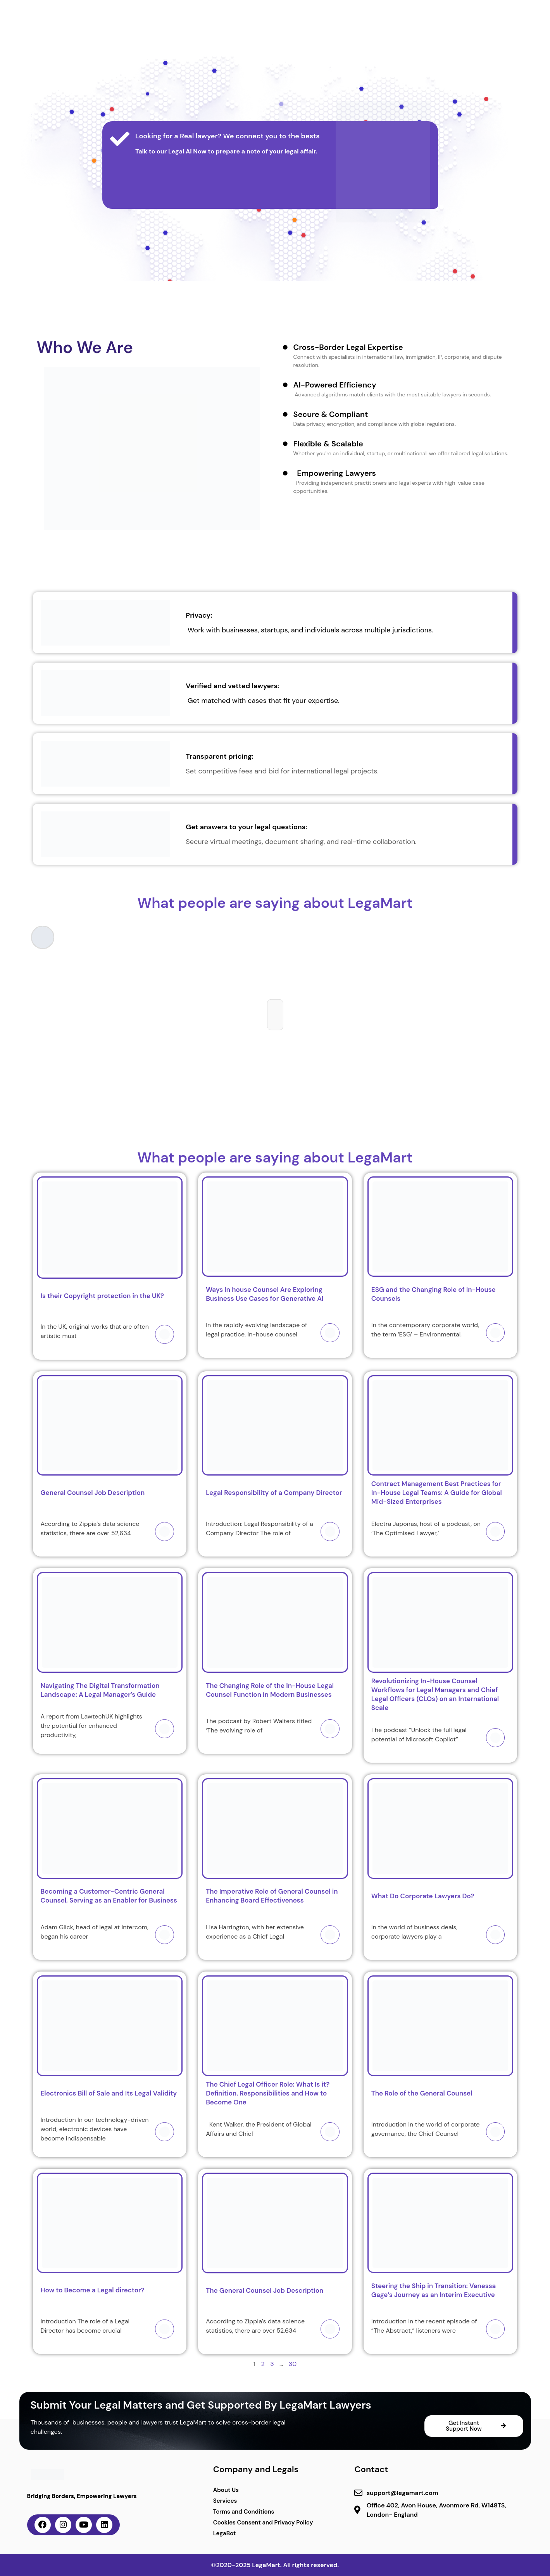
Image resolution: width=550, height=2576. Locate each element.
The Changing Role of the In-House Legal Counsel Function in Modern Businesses (270, 1690)
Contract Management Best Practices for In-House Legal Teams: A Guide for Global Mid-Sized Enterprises (436, 1492)
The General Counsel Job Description (264, 2290)
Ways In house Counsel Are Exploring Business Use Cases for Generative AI (264, 1294)
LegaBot (224, 2533)
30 (293, 2364)
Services (225, 2501)
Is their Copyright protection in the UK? (102, 1295)
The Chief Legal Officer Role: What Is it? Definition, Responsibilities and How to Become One (267, 2093)
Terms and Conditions (243, 2512)
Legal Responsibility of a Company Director (274, 1492)
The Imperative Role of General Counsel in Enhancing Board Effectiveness (272, 1895)
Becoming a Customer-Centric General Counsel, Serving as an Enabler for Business (110, 1895)
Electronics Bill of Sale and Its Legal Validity (109, 2093)
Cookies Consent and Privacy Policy (263, 2522)
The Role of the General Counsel (421, 2093)
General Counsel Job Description (93, 1492)
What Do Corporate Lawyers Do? (422, 1896)
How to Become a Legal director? (93, 2290)
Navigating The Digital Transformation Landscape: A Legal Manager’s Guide (100, 1690)
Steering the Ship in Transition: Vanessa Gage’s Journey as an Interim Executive (433, 2290)
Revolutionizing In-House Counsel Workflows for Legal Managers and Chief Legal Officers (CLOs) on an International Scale (435, 1694)
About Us (226, 2490)
